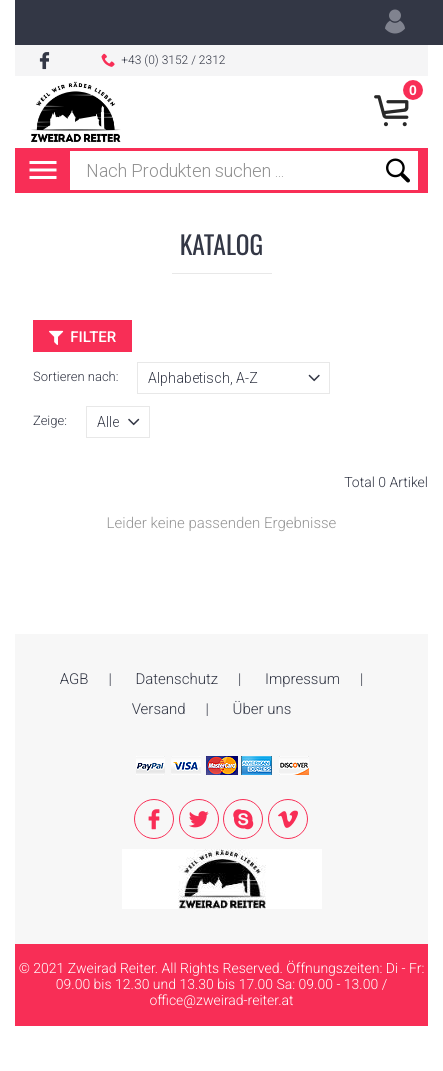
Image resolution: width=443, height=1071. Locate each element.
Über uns (262, 709)
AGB (74, 679)
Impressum (302, 679)
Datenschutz (176, 679)
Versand (159, 709)
